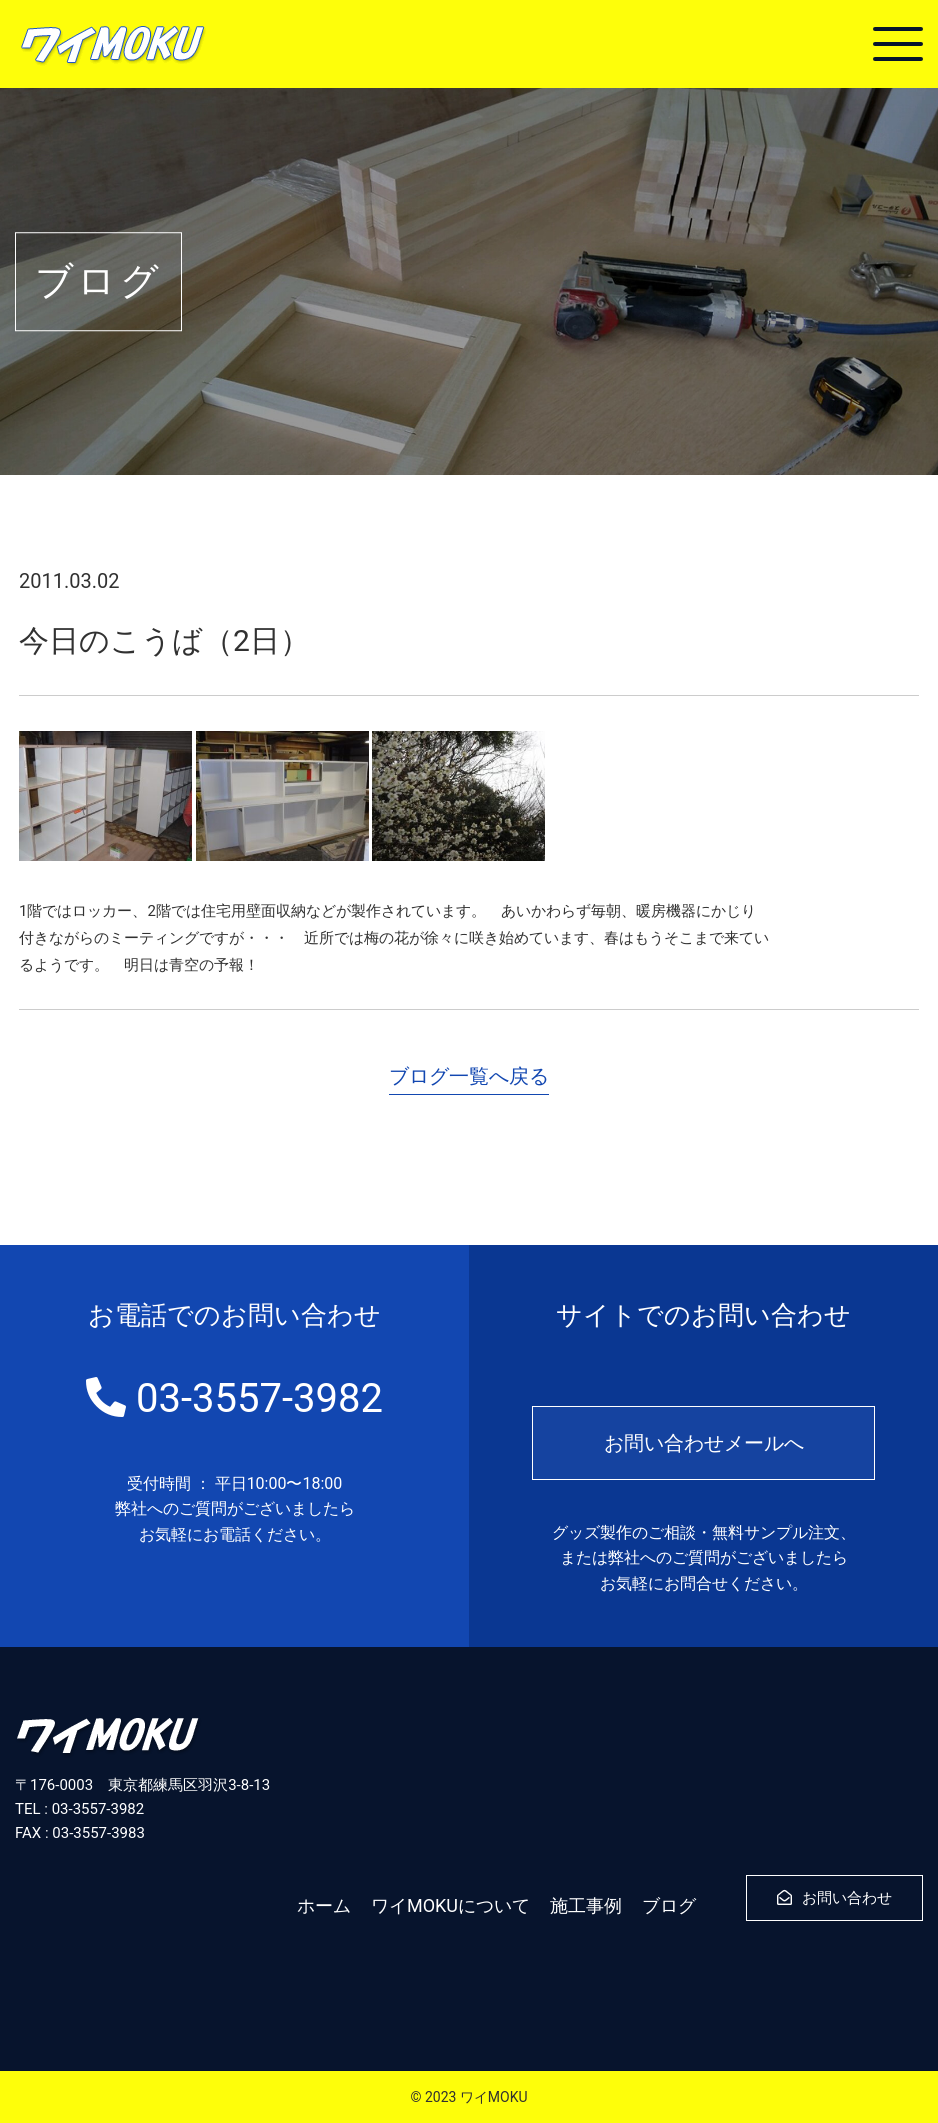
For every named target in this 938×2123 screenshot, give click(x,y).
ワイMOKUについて (450, 1905)
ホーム (324, 1905)
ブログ (669, 1905)
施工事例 (586, 1905)
